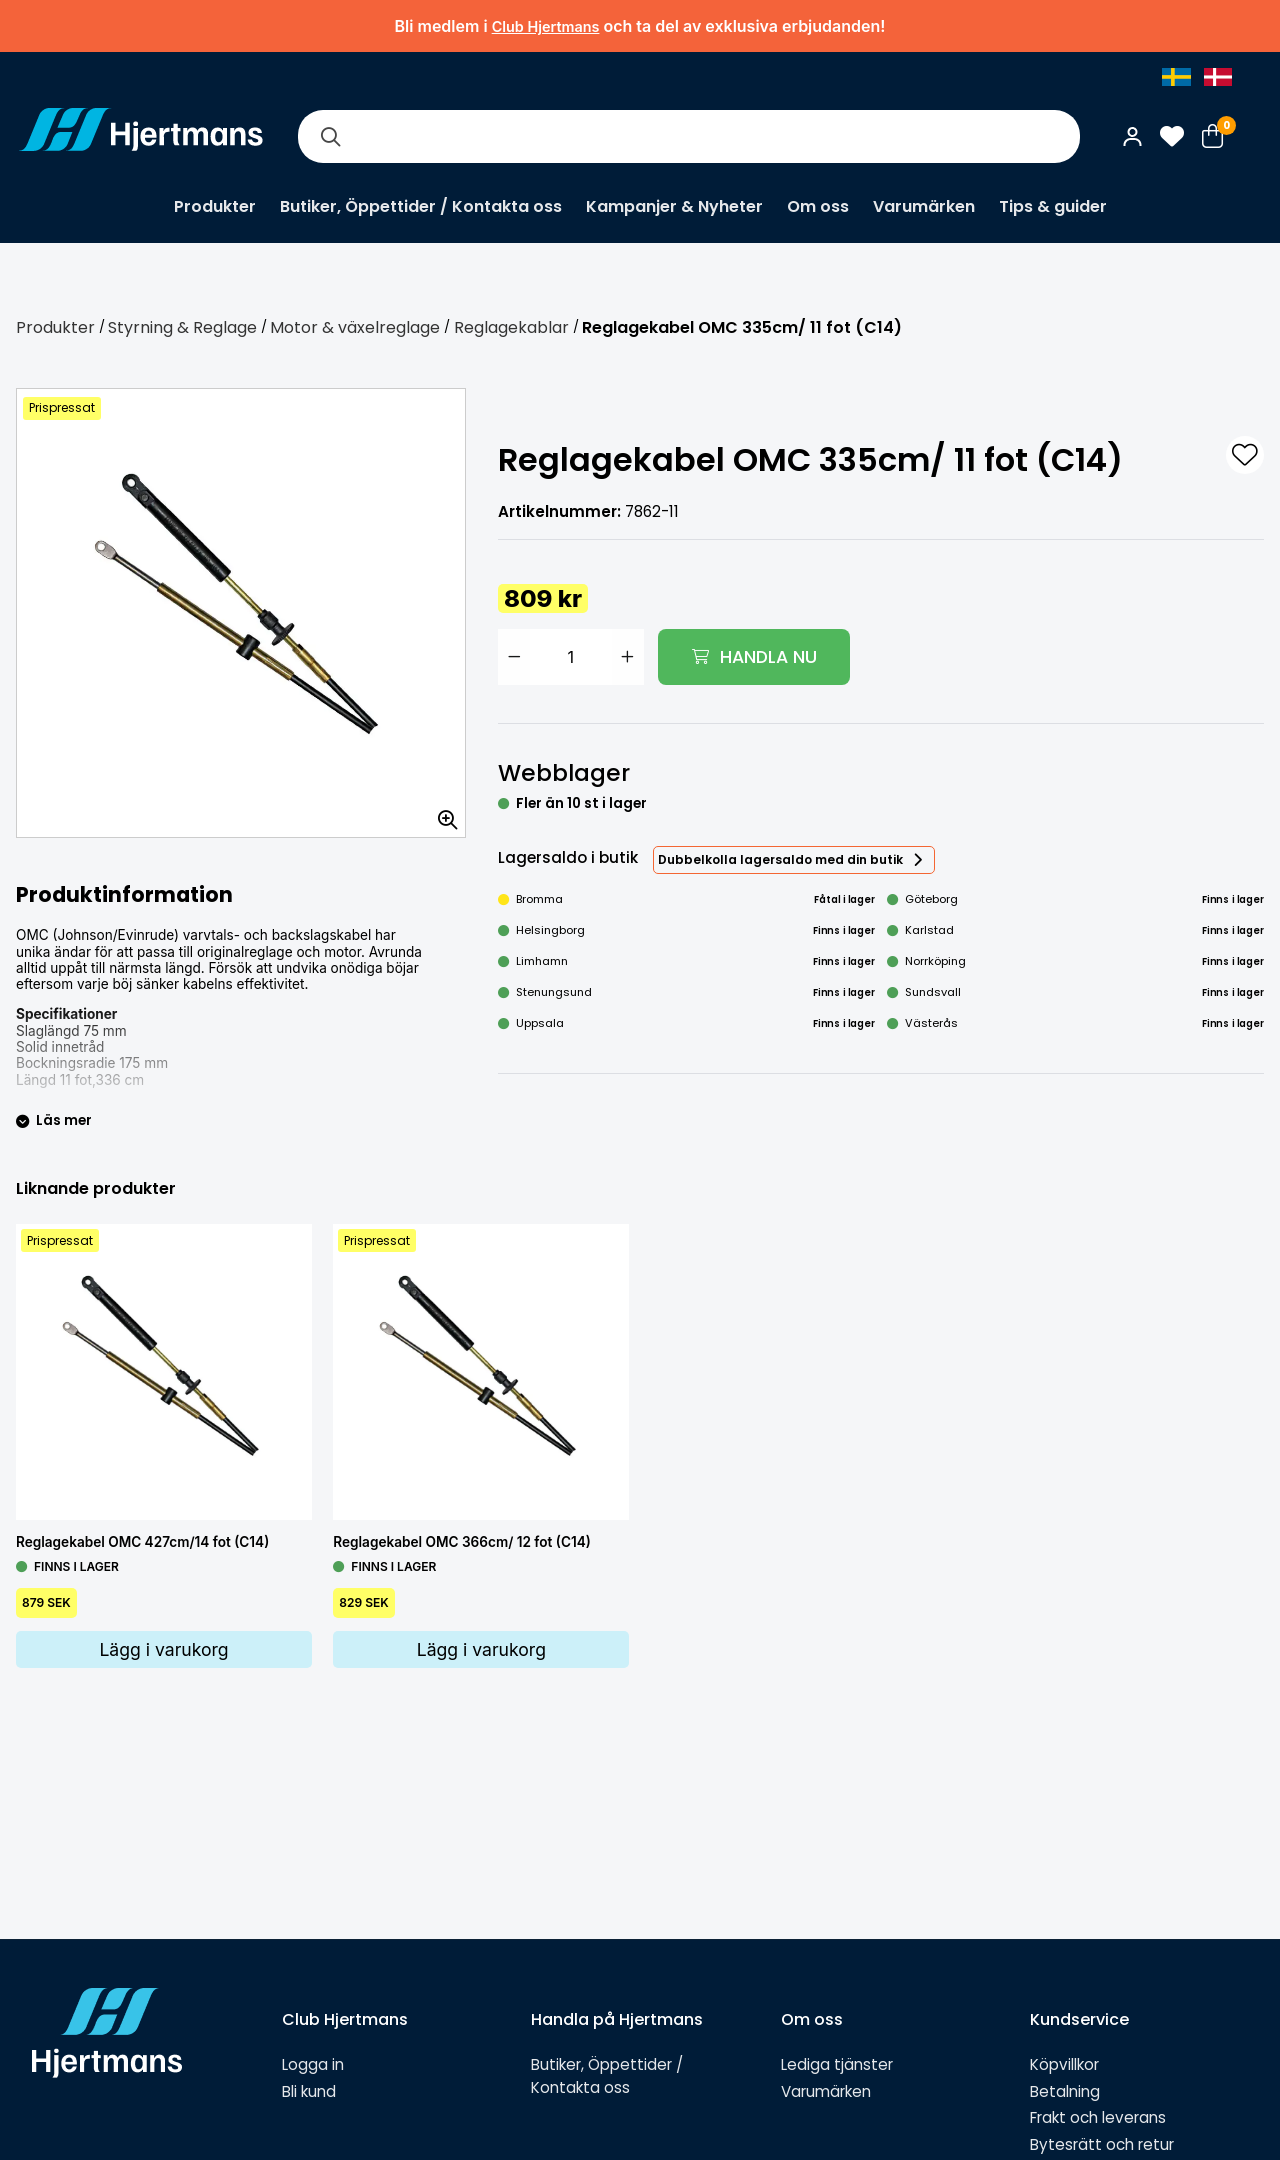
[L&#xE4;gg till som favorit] (1245, 455)
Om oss (818, 206)
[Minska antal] (514, 657)
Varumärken (924, 206)
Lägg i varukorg (163, 1649)
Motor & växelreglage (355, 327)
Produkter (215, 206)
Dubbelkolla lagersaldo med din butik (780, 859)
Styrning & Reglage (182, 327)
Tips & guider (1053, 206)
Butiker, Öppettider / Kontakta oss (421, 206)
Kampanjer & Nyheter (674, 206)
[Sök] (330, 136)
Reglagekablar (511, 327)
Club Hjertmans (546, 26)
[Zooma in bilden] (441, 813)
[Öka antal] (628, 657)
